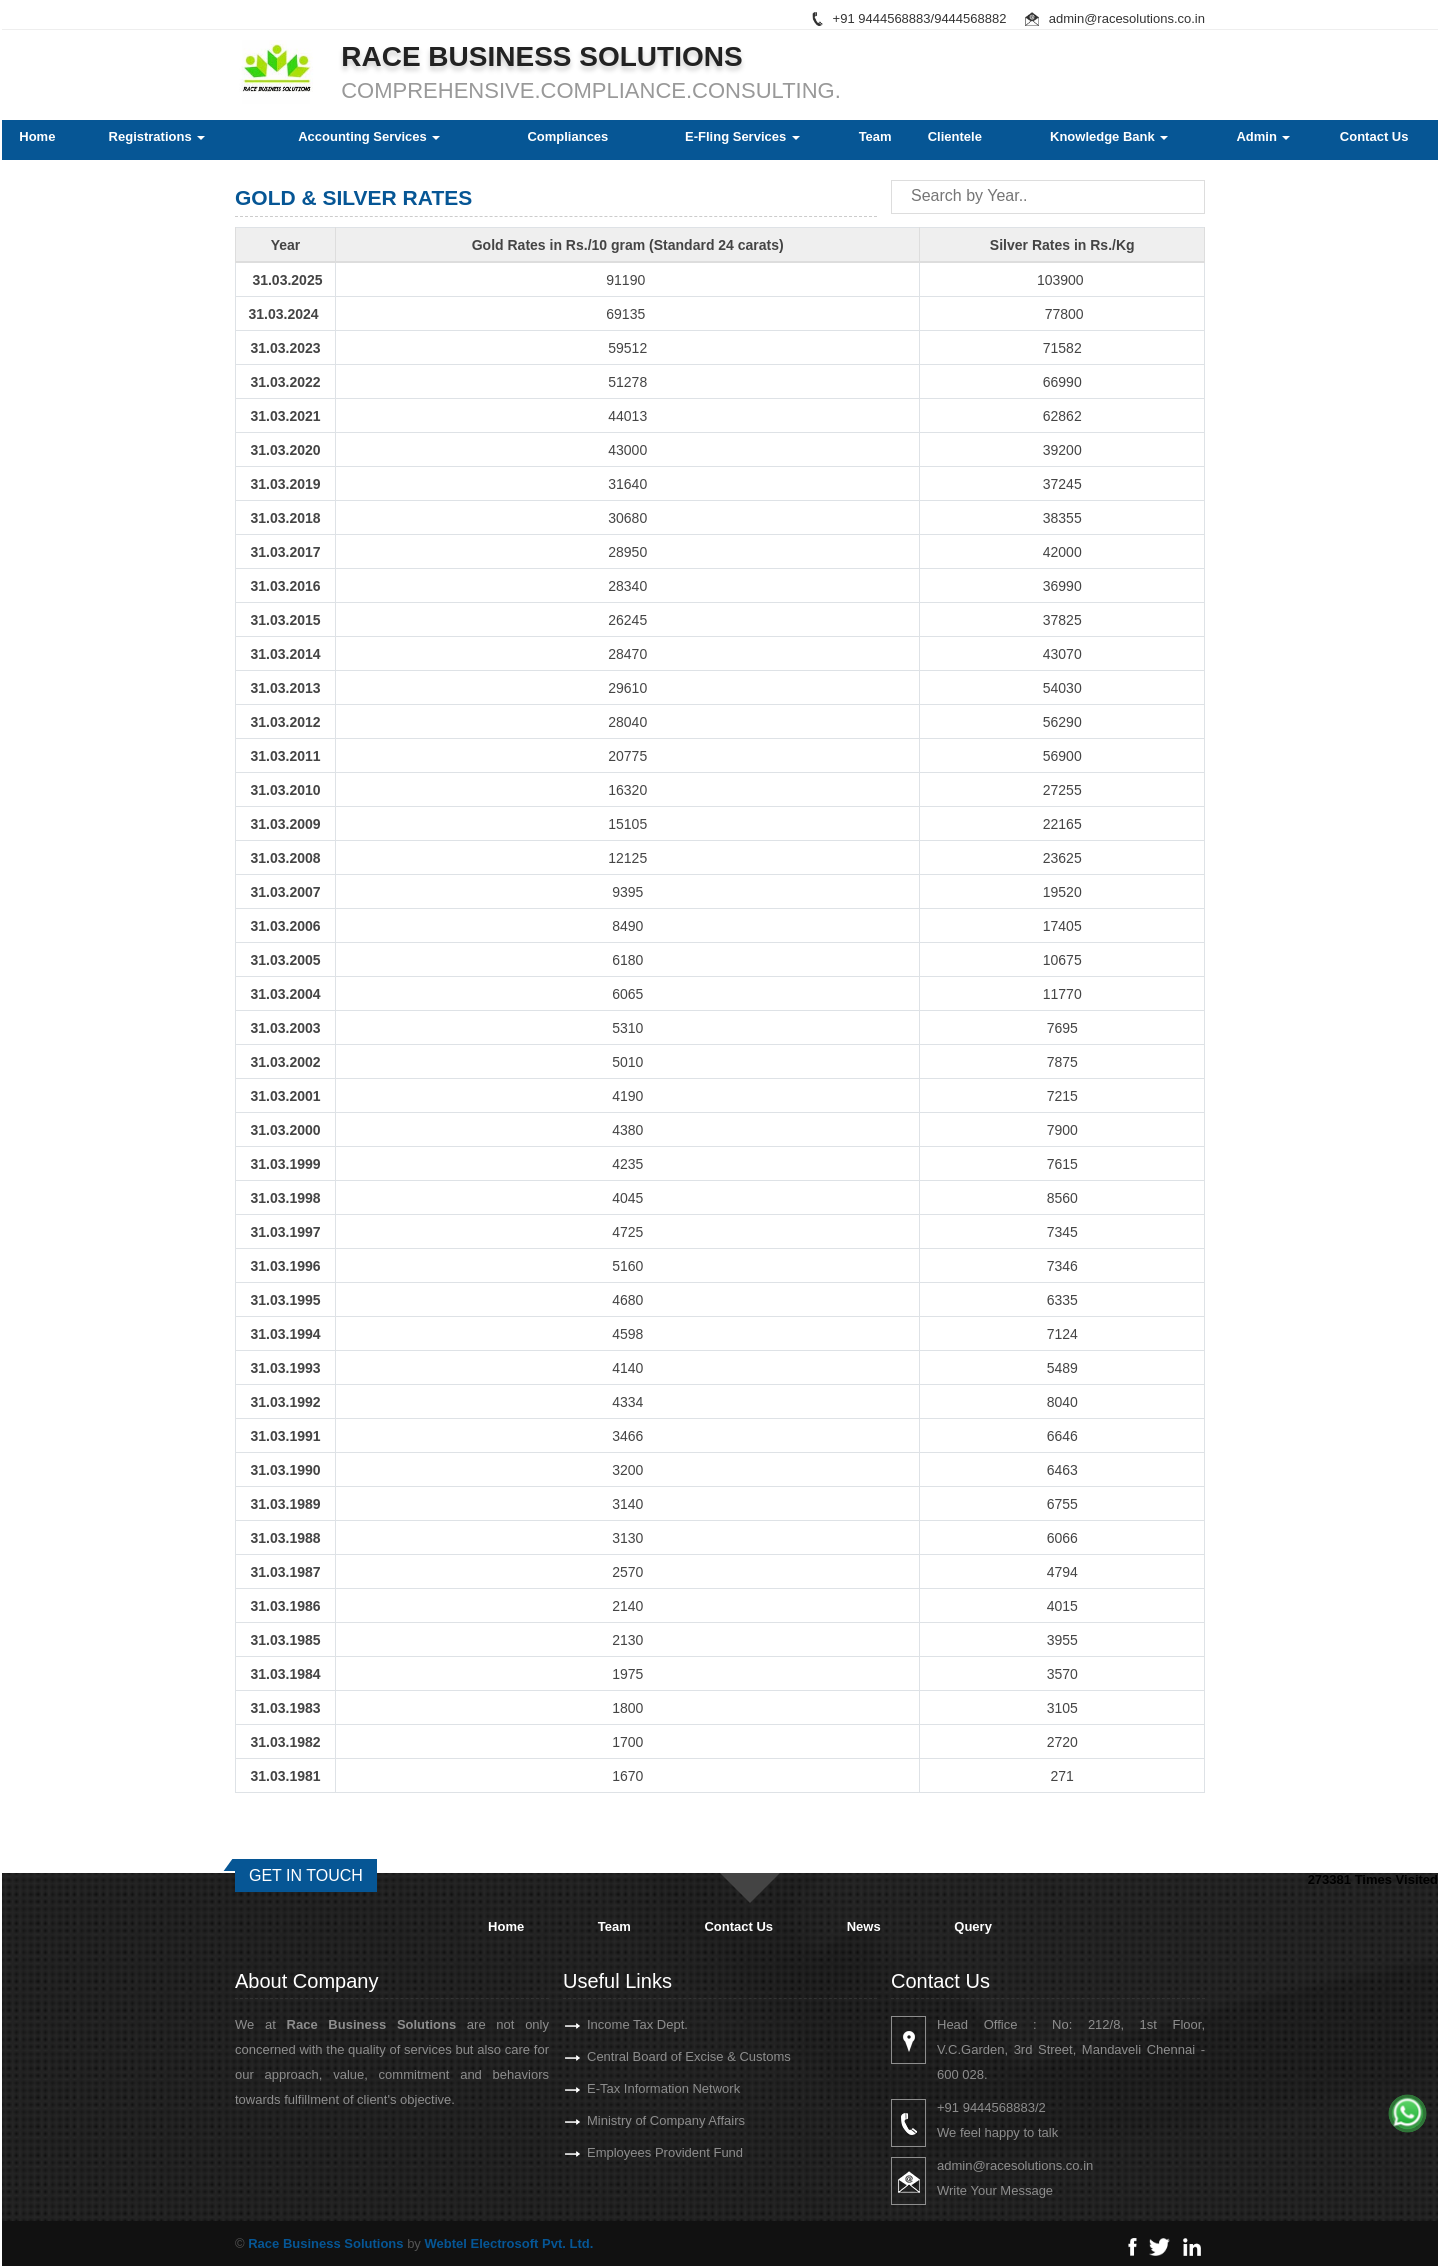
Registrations (157, 136)
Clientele (955, 136)
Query (973, 1926)
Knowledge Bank (1109, 136)
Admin (1263, 136)
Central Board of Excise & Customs (653, 2056)
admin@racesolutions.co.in (1127, 18)
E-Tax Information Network (627, 2088)
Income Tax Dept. (601, 2024)
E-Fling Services (742, 136)
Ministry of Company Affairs (630, 2120)
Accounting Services (369, 136)
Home (37, 136)
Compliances (567, 136)
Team (875, 136)
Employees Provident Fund (629, 2152)
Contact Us (1374, 136)
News (864, 1926)
